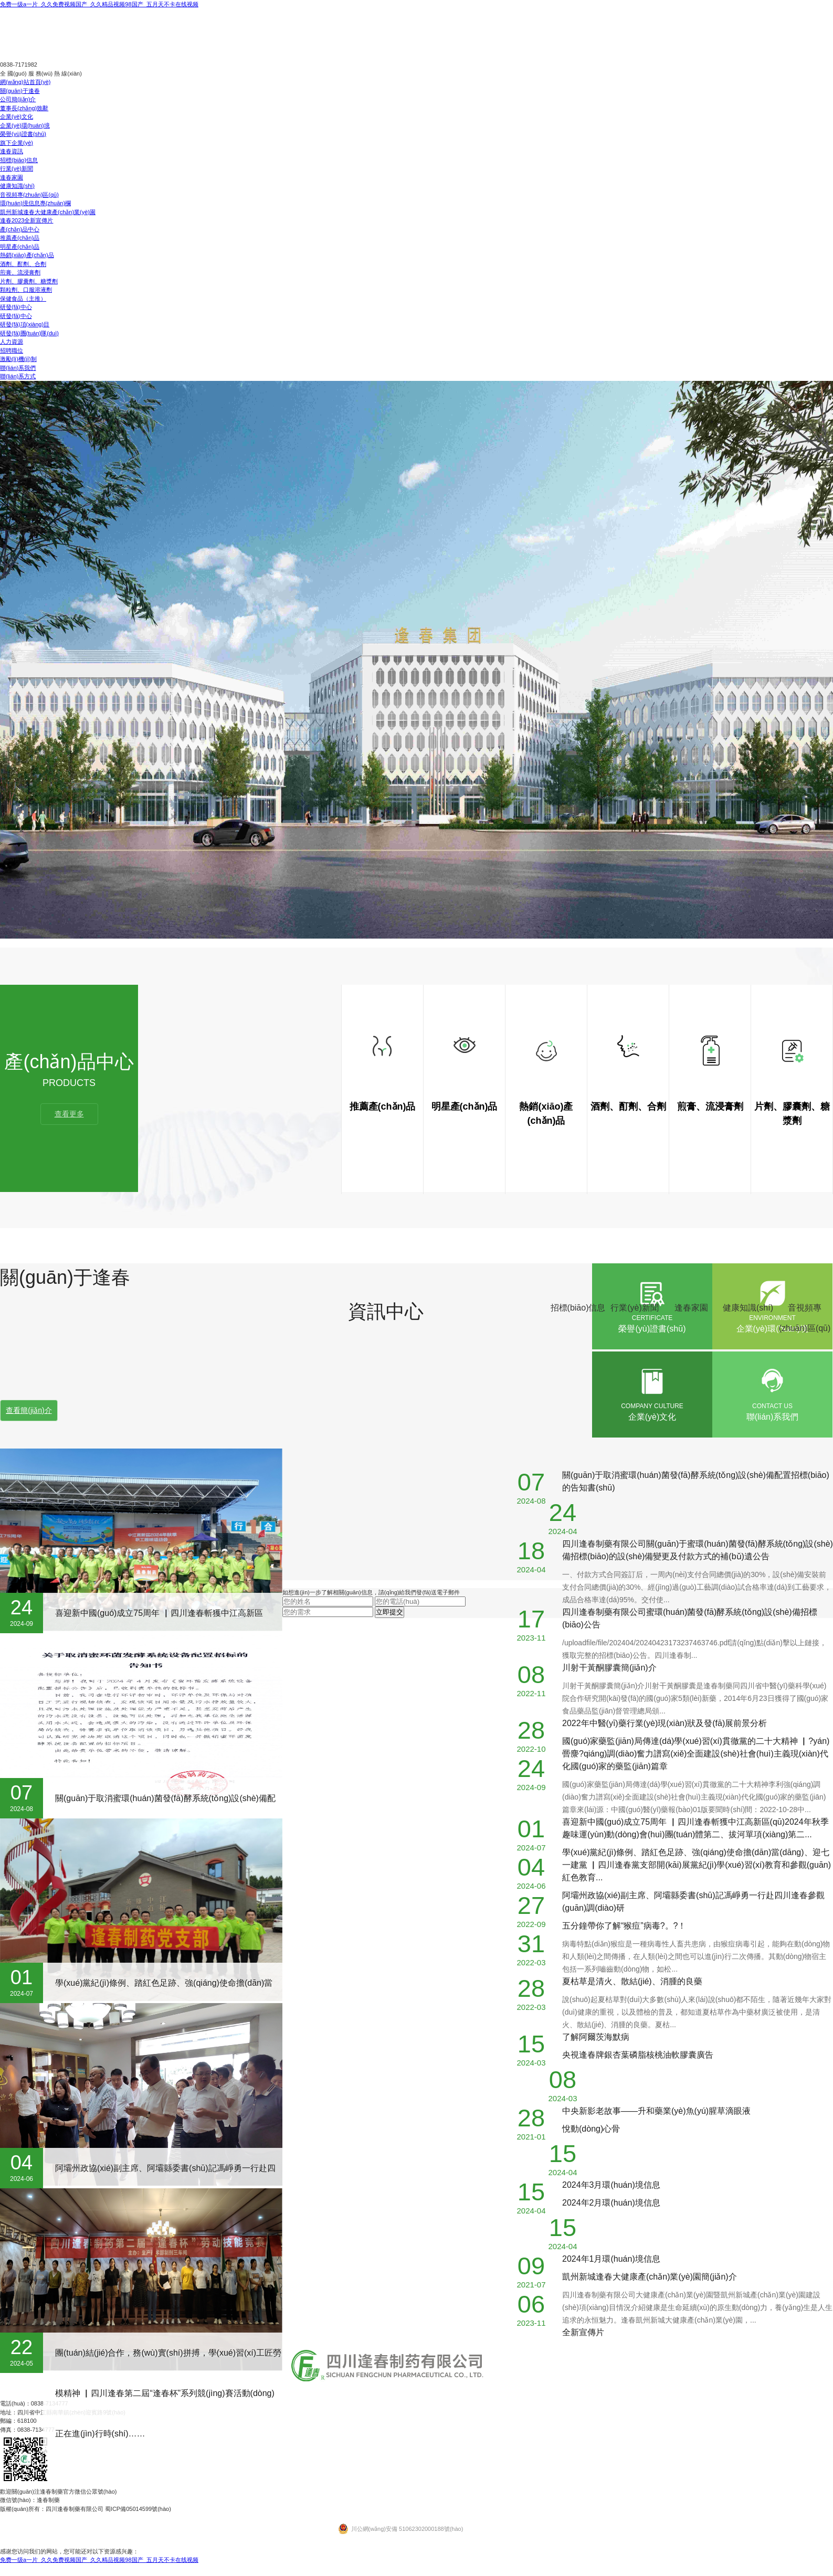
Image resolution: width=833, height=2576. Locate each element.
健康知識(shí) (17, 186)
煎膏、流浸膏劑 (20, 272)
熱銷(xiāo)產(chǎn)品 (27, 255)
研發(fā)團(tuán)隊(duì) (29, 333)
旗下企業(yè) (16, 143)
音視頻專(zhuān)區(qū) (29, 194)
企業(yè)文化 (16, 116)
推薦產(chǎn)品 (19, 238)
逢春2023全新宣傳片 (26, 220)
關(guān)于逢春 (20, 91)
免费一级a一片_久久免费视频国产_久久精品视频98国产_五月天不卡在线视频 (99, 4)
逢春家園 (11, 177)
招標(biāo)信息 (19, 160)
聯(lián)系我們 (18, 368)
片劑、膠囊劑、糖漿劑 (29, 281)
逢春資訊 (11, 151)
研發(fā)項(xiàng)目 (24, 324)
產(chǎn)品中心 (19, 229)
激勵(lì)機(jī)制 (18, 359)
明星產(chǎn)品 (19, 246)
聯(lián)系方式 (18, 376)
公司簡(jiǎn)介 (18, 99)
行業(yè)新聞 (16, 168)
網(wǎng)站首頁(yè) (25, 82)
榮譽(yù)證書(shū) (23, 134)
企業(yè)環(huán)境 (25, 125)
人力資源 (11, 341)
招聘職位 (11, 350)
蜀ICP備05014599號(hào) (138, 2509)
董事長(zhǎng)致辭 (24, 108)
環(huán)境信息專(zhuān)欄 (35, 203)
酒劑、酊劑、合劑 (23, 264)
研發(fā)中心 (16, 307)
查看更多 (69, 1114)
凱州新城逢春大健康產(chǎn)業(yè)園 (48, 212)
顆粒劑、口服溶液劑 (26, 289)
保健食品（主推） (23, 298)
